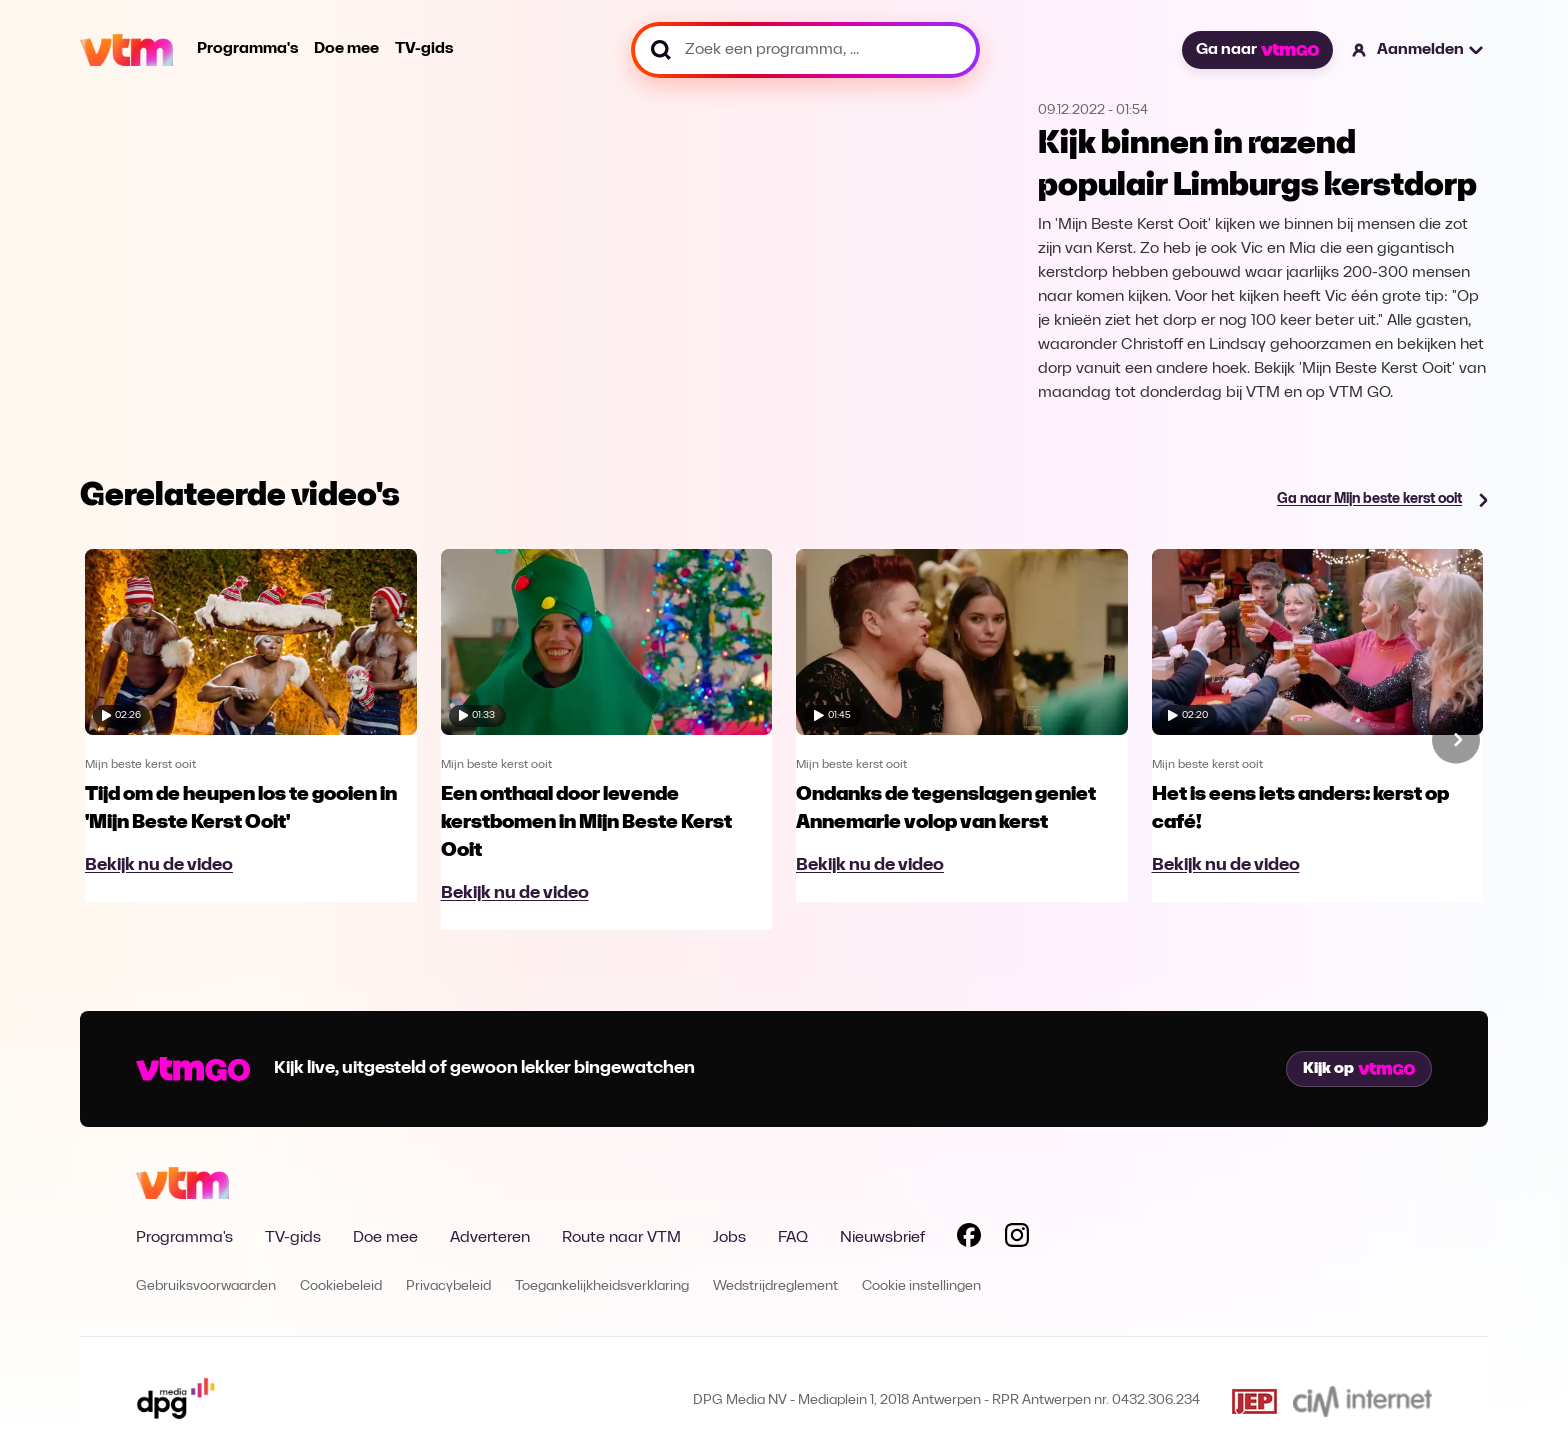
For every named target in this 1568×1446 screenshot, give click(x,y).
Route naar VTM (621, 1238)
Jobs (729, 1238)
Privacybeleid (448, 1286)
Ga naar (1257, 50)
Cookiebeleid (341, 1286)
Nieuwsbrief (882, 1238)
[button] (1418, 50)
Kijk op (1359, 1069)
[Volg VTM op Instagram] (1017, 1239)
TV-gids (424, 49)
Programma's (247, 49)
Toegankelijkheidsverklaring (602, 1286)
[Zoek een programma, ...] (805, 50)
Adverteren (490, 1238)
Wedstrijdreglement (775, 1286)
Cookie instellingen (921, 1286)
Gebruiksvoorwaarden (206, 1286)
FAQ (793, 1238)
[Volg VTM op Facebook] (969, 1239)
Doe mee (346, 49)
